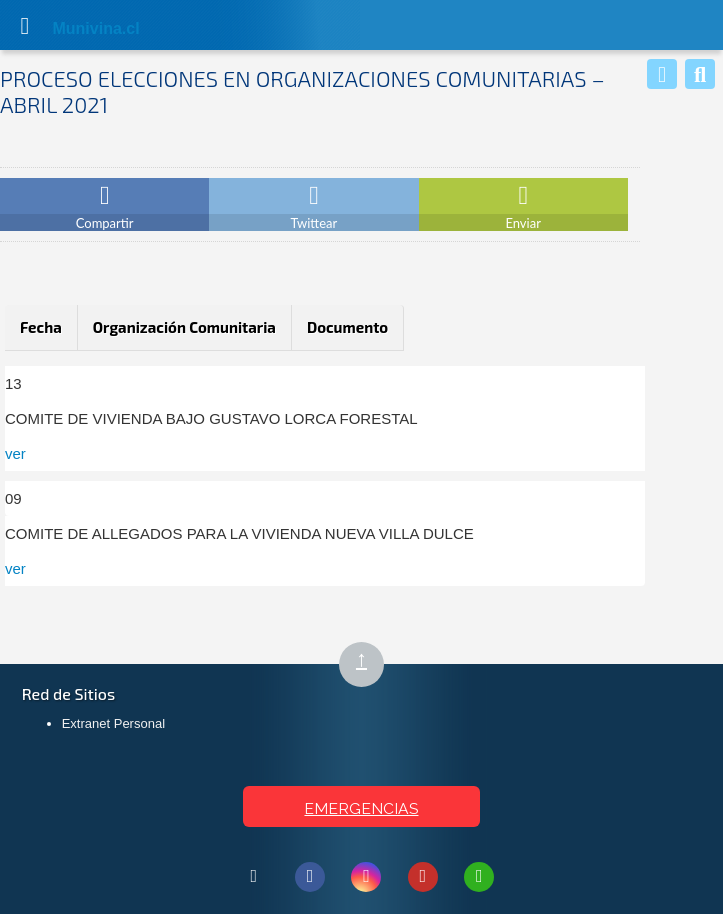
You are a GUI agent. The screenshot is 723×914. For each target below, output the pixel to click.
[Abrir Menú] (25, 25)
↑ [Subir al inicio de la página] (370, 665)
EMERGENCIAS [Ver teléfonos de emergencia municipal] (361, 808)
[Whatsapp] (662, 74)
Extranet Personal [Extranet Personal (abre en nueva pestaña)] (113, 723)
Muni (72, 28)
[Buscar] (700, 74)
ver (15, 453)
